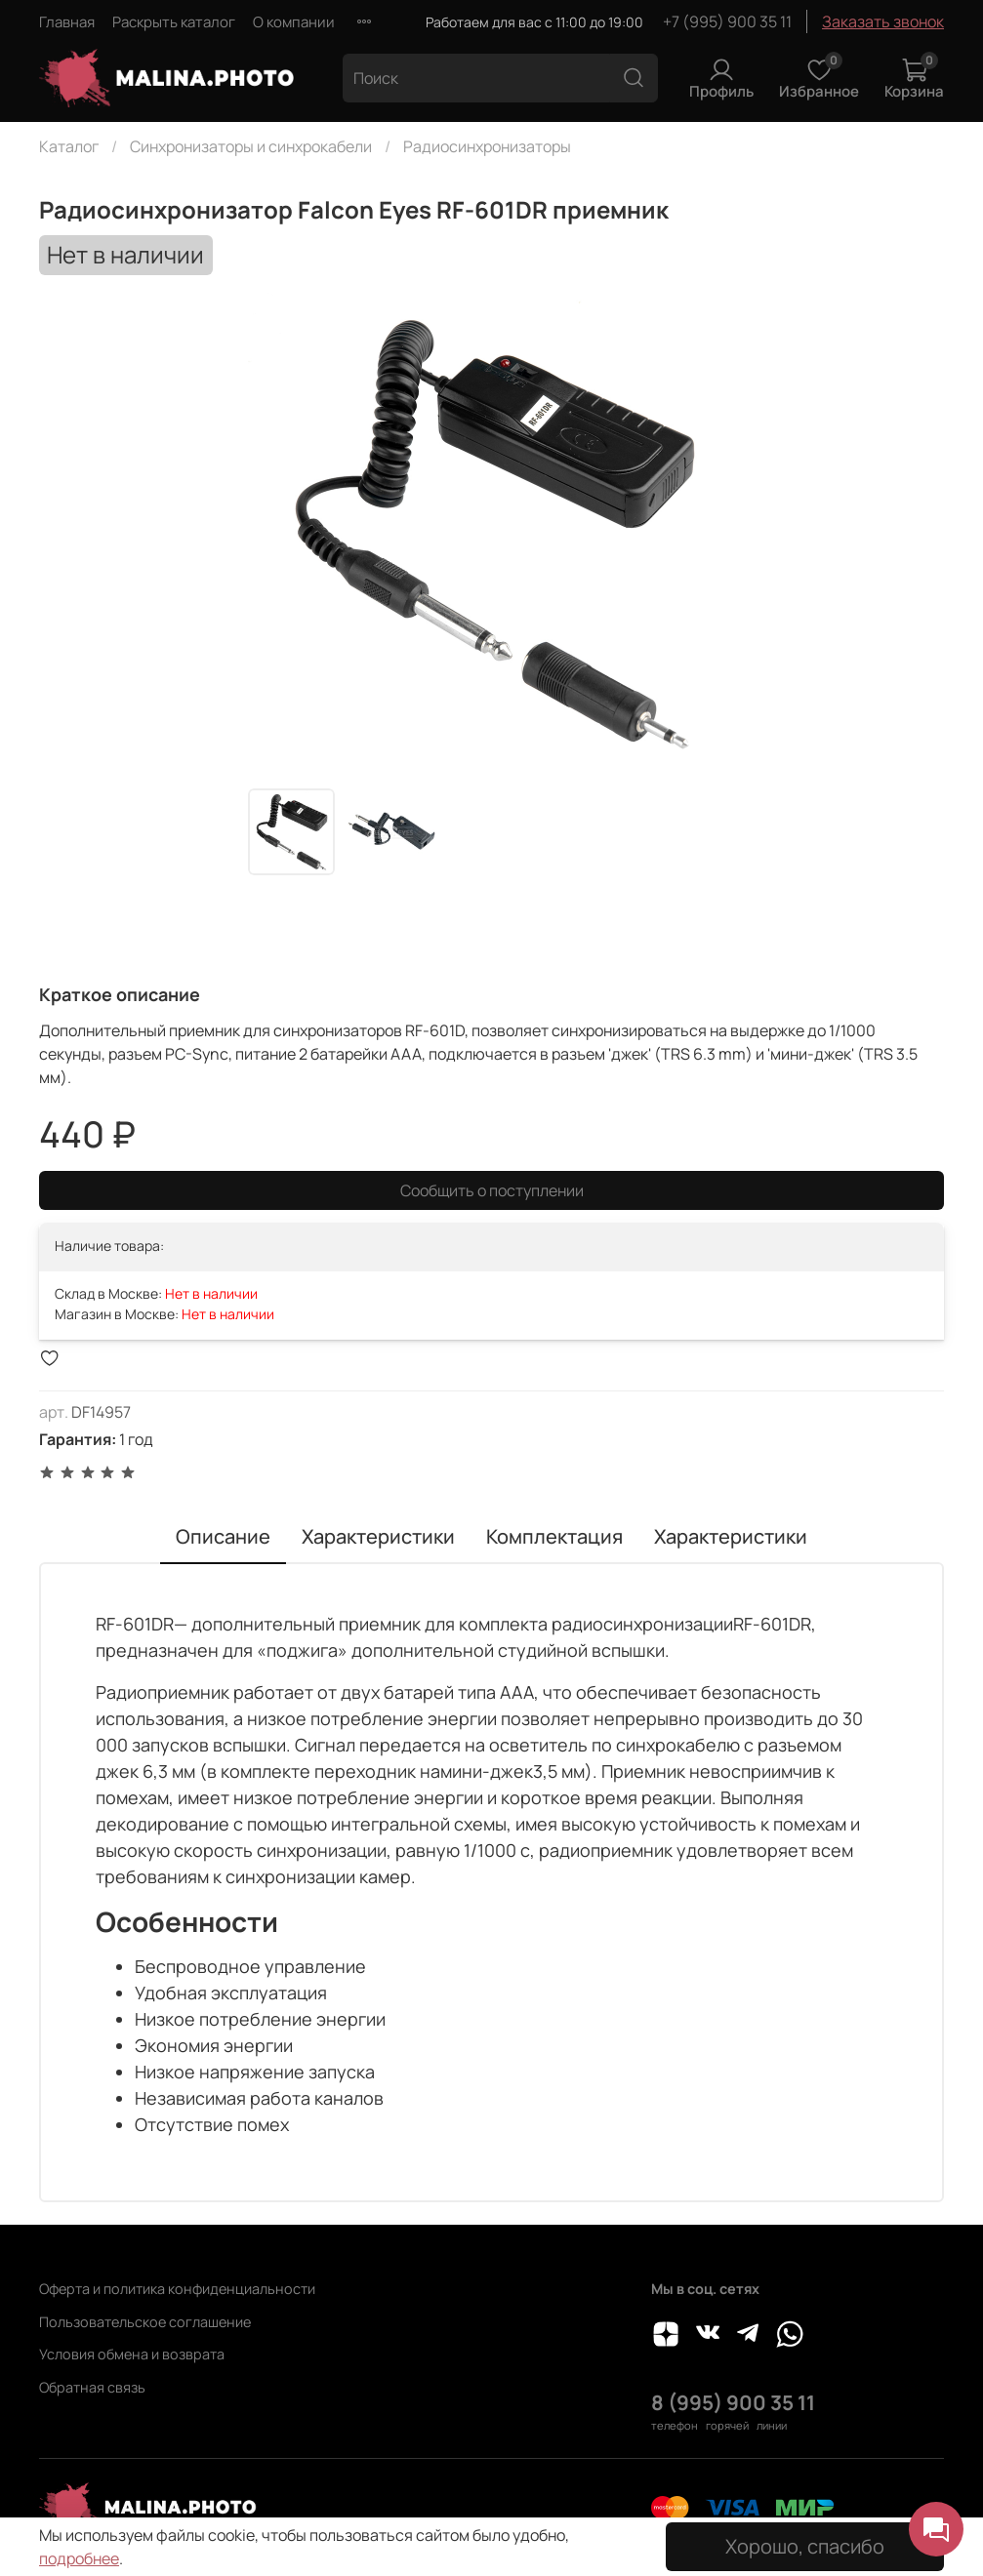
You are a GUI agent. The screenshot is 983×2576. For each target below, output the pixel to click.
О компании (294, 22)
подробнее (79, 2558)
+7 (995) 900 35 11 (727, 21)
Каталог (69, 146)
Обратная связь (92, 2387)
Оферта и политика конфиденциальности (177, 2288)
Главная (67, 22)
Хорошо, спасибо (804, 2546)
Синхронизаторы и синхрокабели (251, 146)
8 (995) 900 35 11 (733, 2402)
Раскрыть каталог (173, 22)
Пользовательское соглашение (145, 2322)
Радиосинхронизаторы (487, 146)
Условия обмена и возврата (132, 2354)
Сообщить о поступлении (492, 1190)
